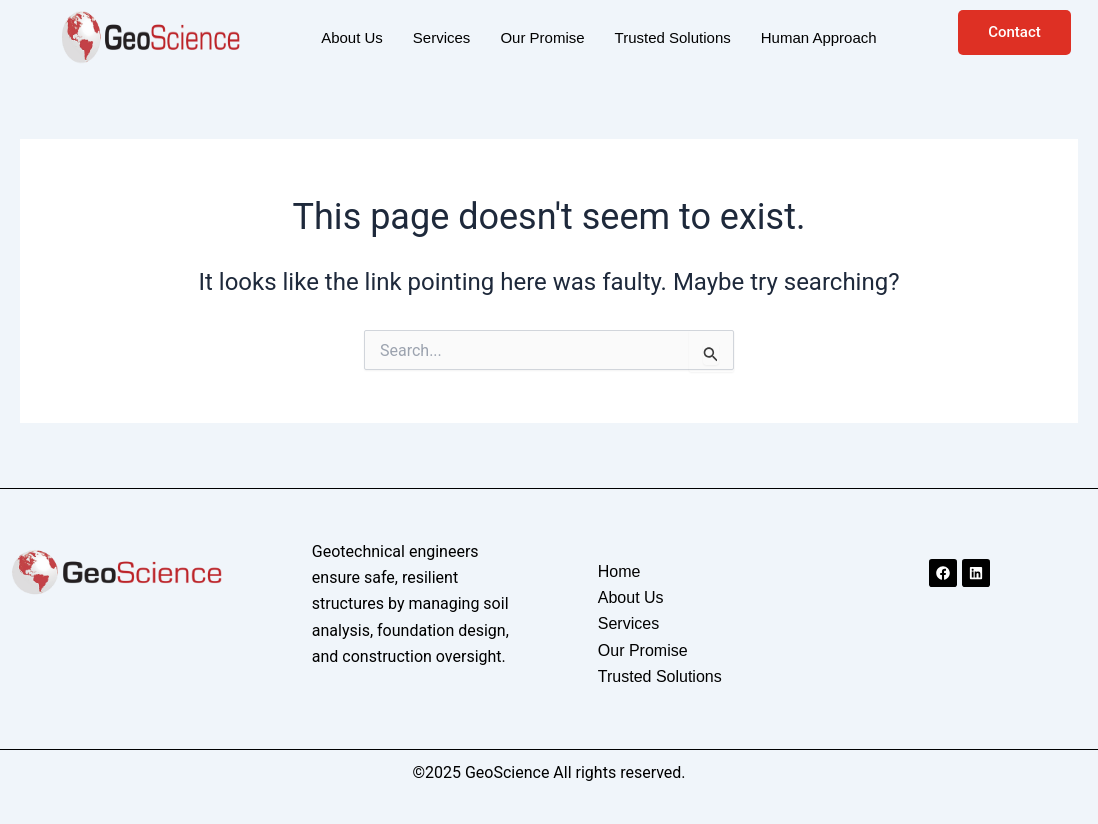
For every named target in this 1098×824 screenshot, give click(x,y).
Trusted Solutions (673, 37)
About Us (352, 37)
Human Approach (819, 37)
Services (442, 37)
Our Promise (542, 37)
